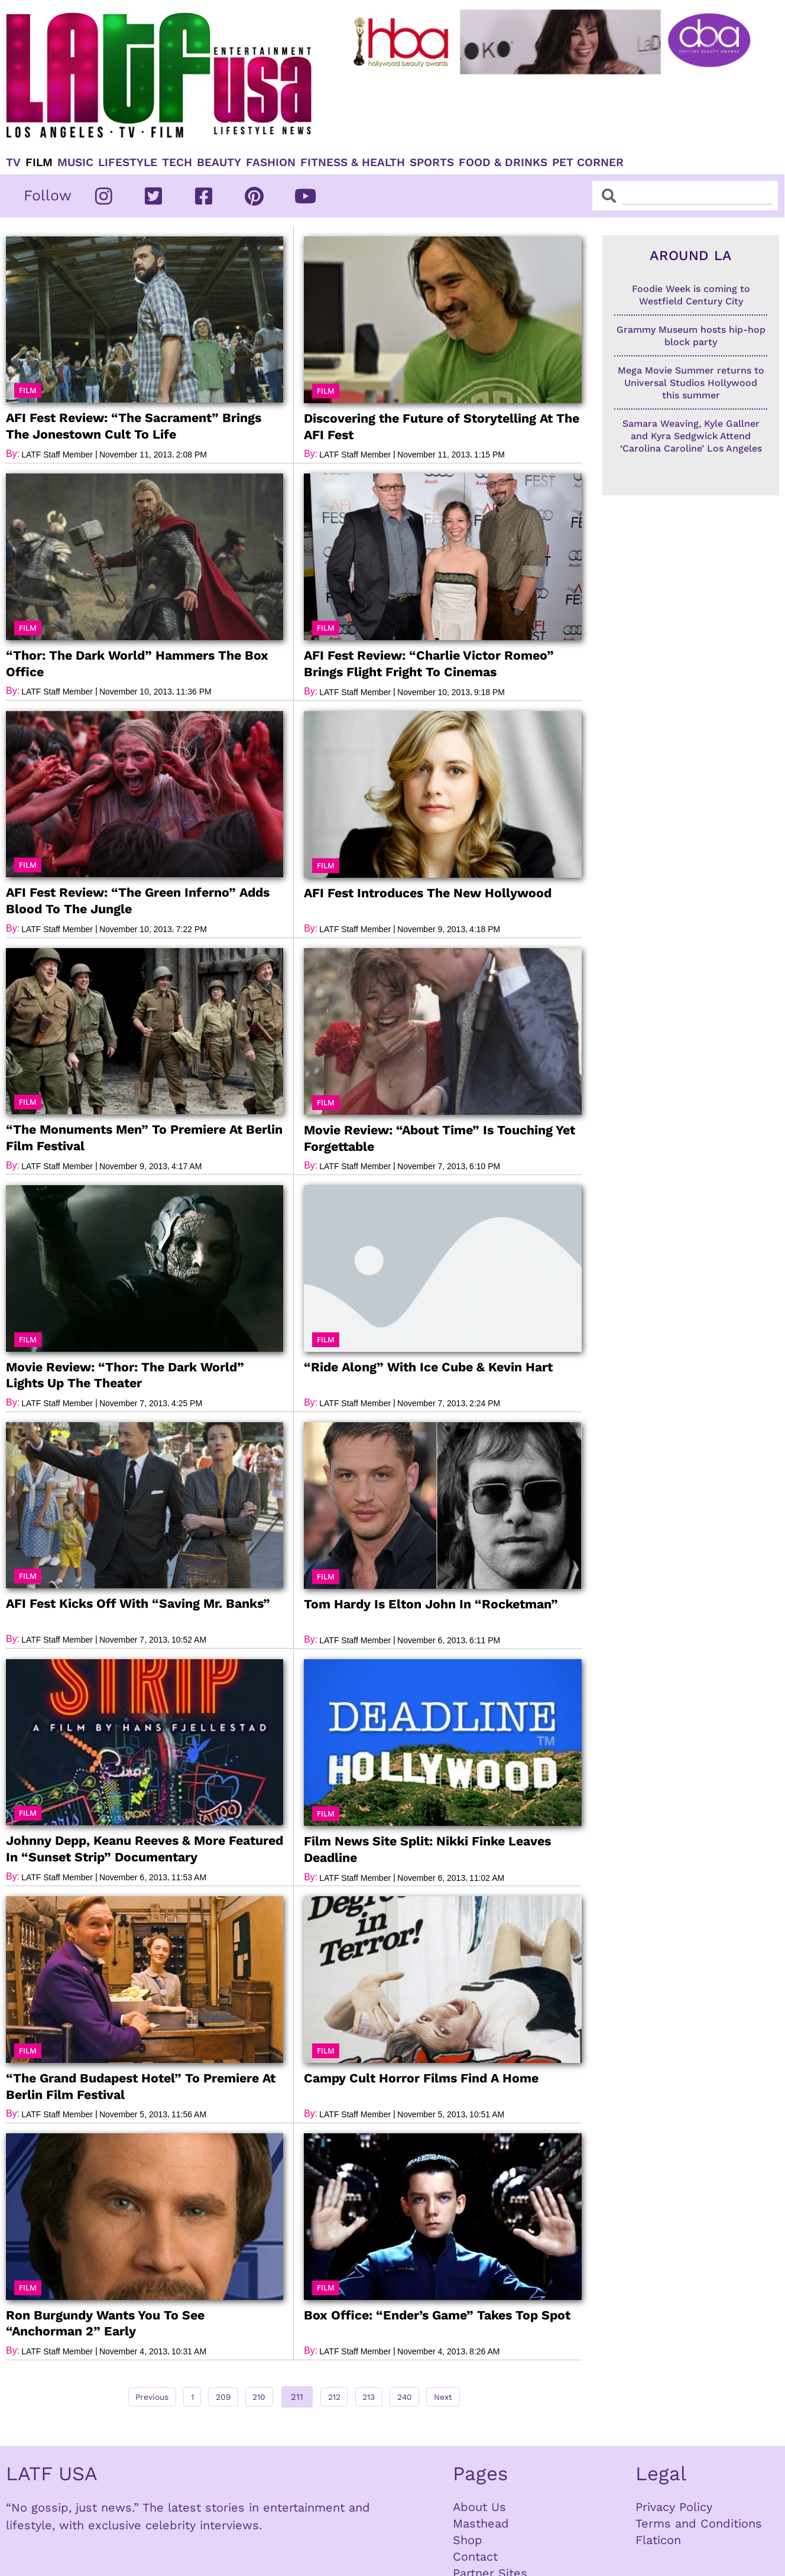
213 (382, 2392)
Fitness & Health (352, 162)
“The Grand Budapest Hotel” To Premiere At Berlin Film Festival (140, 2084)
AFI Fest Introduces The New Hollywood (428, 891)
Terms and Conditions (698, 2522)
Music (75, 162)
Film (39, 162)
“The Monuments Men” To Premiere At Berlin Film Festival (143, 1136)
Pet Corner (588, 162)
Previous (127, 2395)
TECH (177, 162)
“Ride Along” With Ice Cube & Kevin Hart (427, 1365)
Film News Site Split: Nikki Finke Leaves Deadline (427, 1847)
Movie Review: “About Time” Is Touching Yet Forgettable (438, 1136)
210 (258, 2392)
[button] (27, 390)
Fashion (271, 162)
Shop (467, 2538)
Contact (475, 2555)
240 (424, 2392)
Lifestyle (127, 162)
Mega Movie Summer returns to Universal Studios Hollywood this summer (691, 383)
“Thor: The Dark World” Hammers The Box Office (136, 662)
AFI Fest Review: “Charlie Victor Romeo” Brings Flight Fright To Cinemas (427, 663)
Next (469, 2395)
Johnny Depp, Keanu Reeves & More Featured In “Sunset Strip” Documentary (144, 1847)
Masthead (481, 2522)
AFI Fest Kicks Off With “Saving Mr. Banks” (137, 1602)
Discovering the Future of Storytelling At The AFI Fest (441, 426)
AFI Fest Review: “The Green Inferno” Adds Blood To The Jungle (137, 899)
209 (215, 2392)
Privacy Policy (673, 2505)
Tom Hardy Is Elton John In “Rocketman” (430, 1602)
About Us (479, 2505)
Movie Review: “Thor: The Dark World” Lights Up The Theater (124, 1373)
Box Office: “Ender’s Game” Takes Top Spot (435, 2313)
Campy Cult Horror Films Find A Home (420, 2076)
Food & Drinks (503, 162)
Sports (432, 162)
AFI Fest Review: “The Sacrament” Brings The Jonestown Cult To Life (132, 425)
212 (340, 2392)
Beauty (219, 162)
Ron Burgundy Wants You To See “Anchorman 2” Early (144, 2321)
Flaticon (658, 2538)
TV (13, 162)
